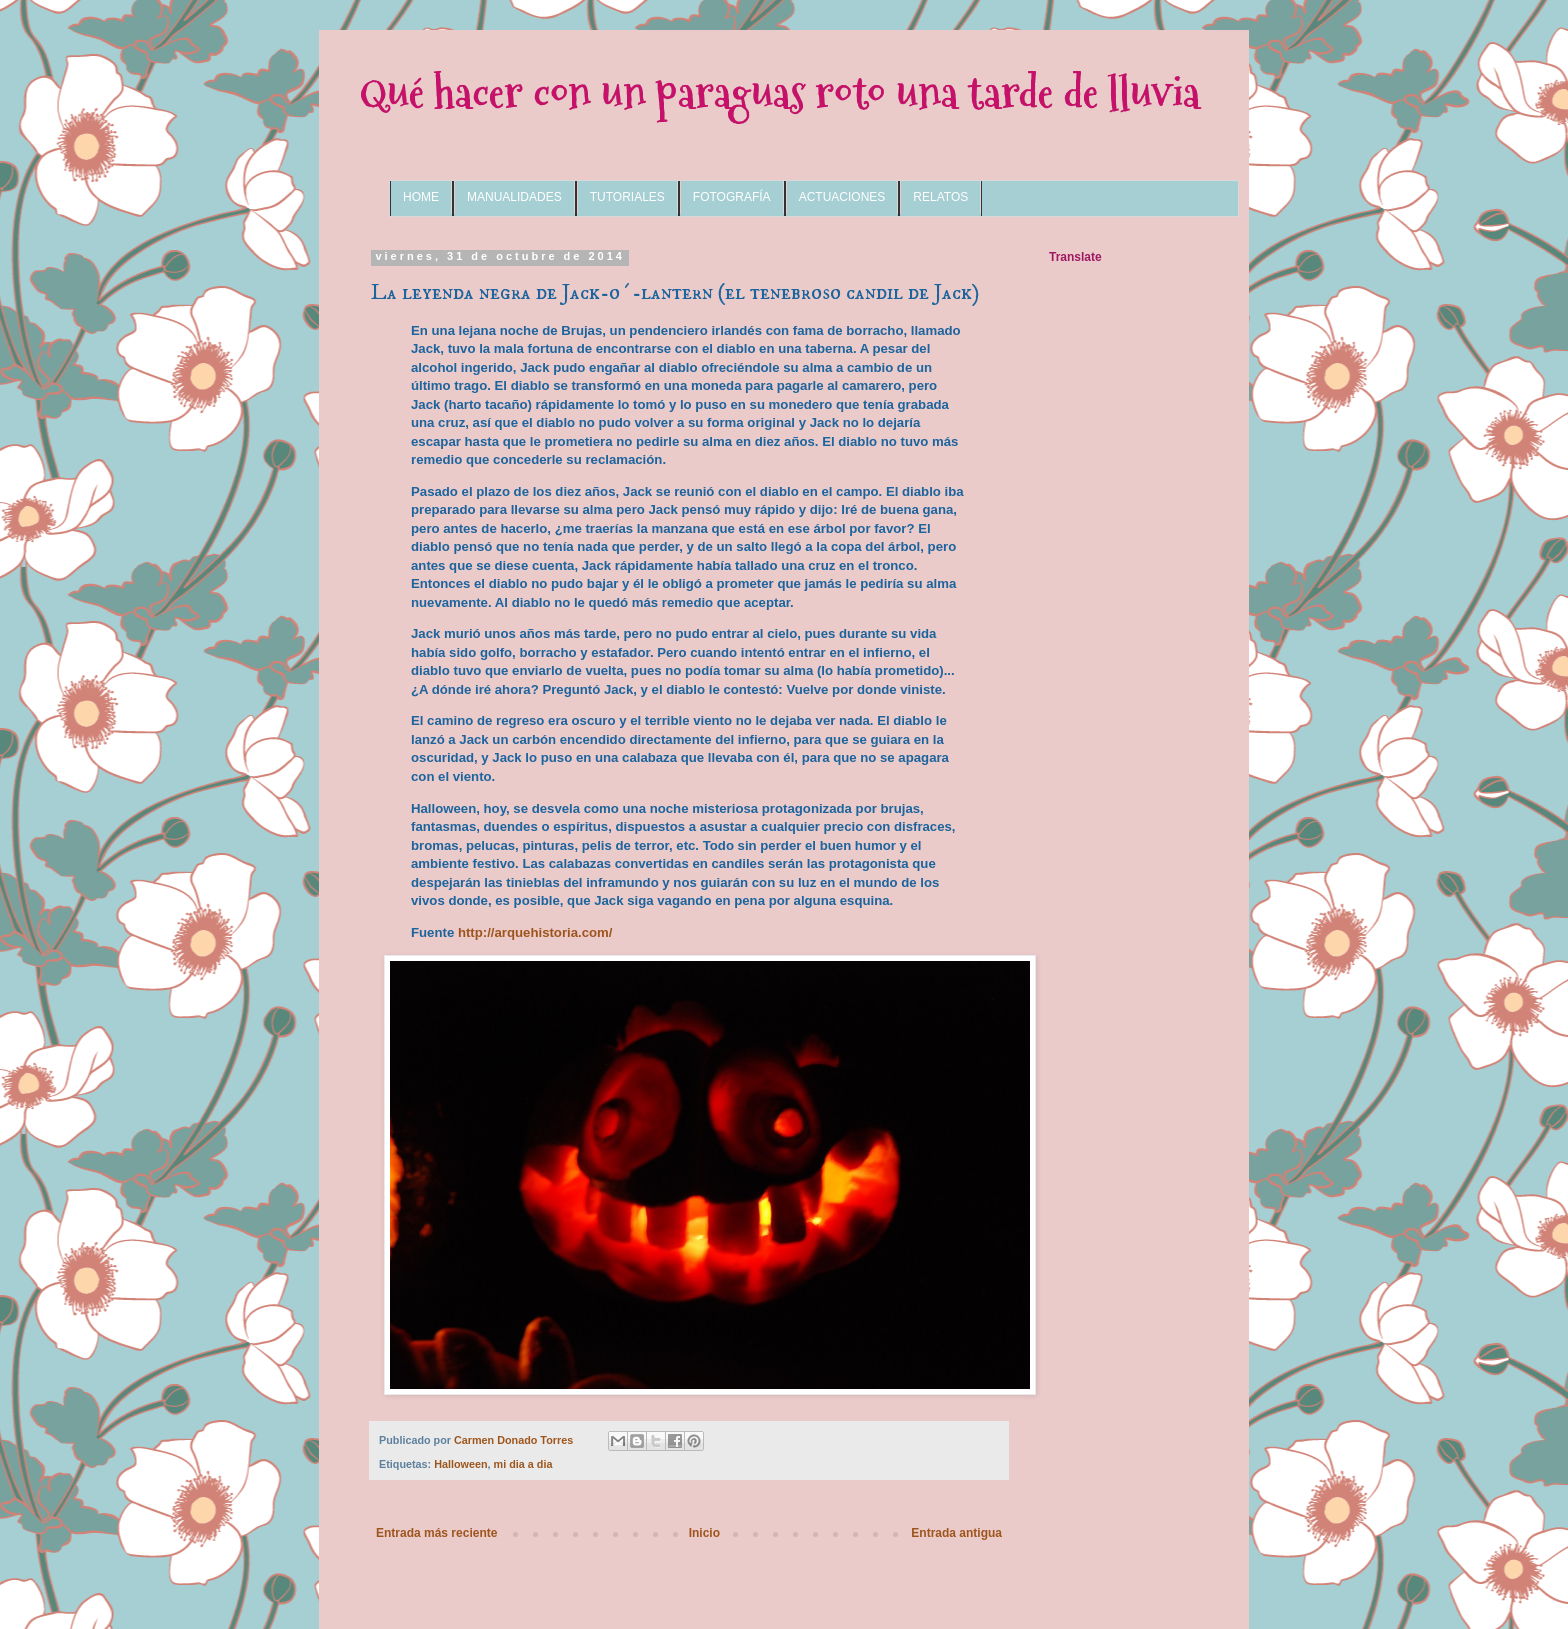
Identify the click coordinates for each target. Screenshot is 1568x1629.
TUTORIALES (627, 197)
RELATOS (940, 197)
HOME (421, 197)
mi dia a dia (523, 1464)
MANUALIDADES (514, 197)
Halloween (460, 1464)
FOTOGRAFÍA (732, 197)
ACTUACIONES (842, 197)
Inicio (704, 1533)
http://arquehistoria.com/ (535, 932)
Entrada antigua (956, 1533)
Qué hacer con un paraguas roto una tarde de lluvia (779, 92)
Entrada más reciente (436, 1533)
